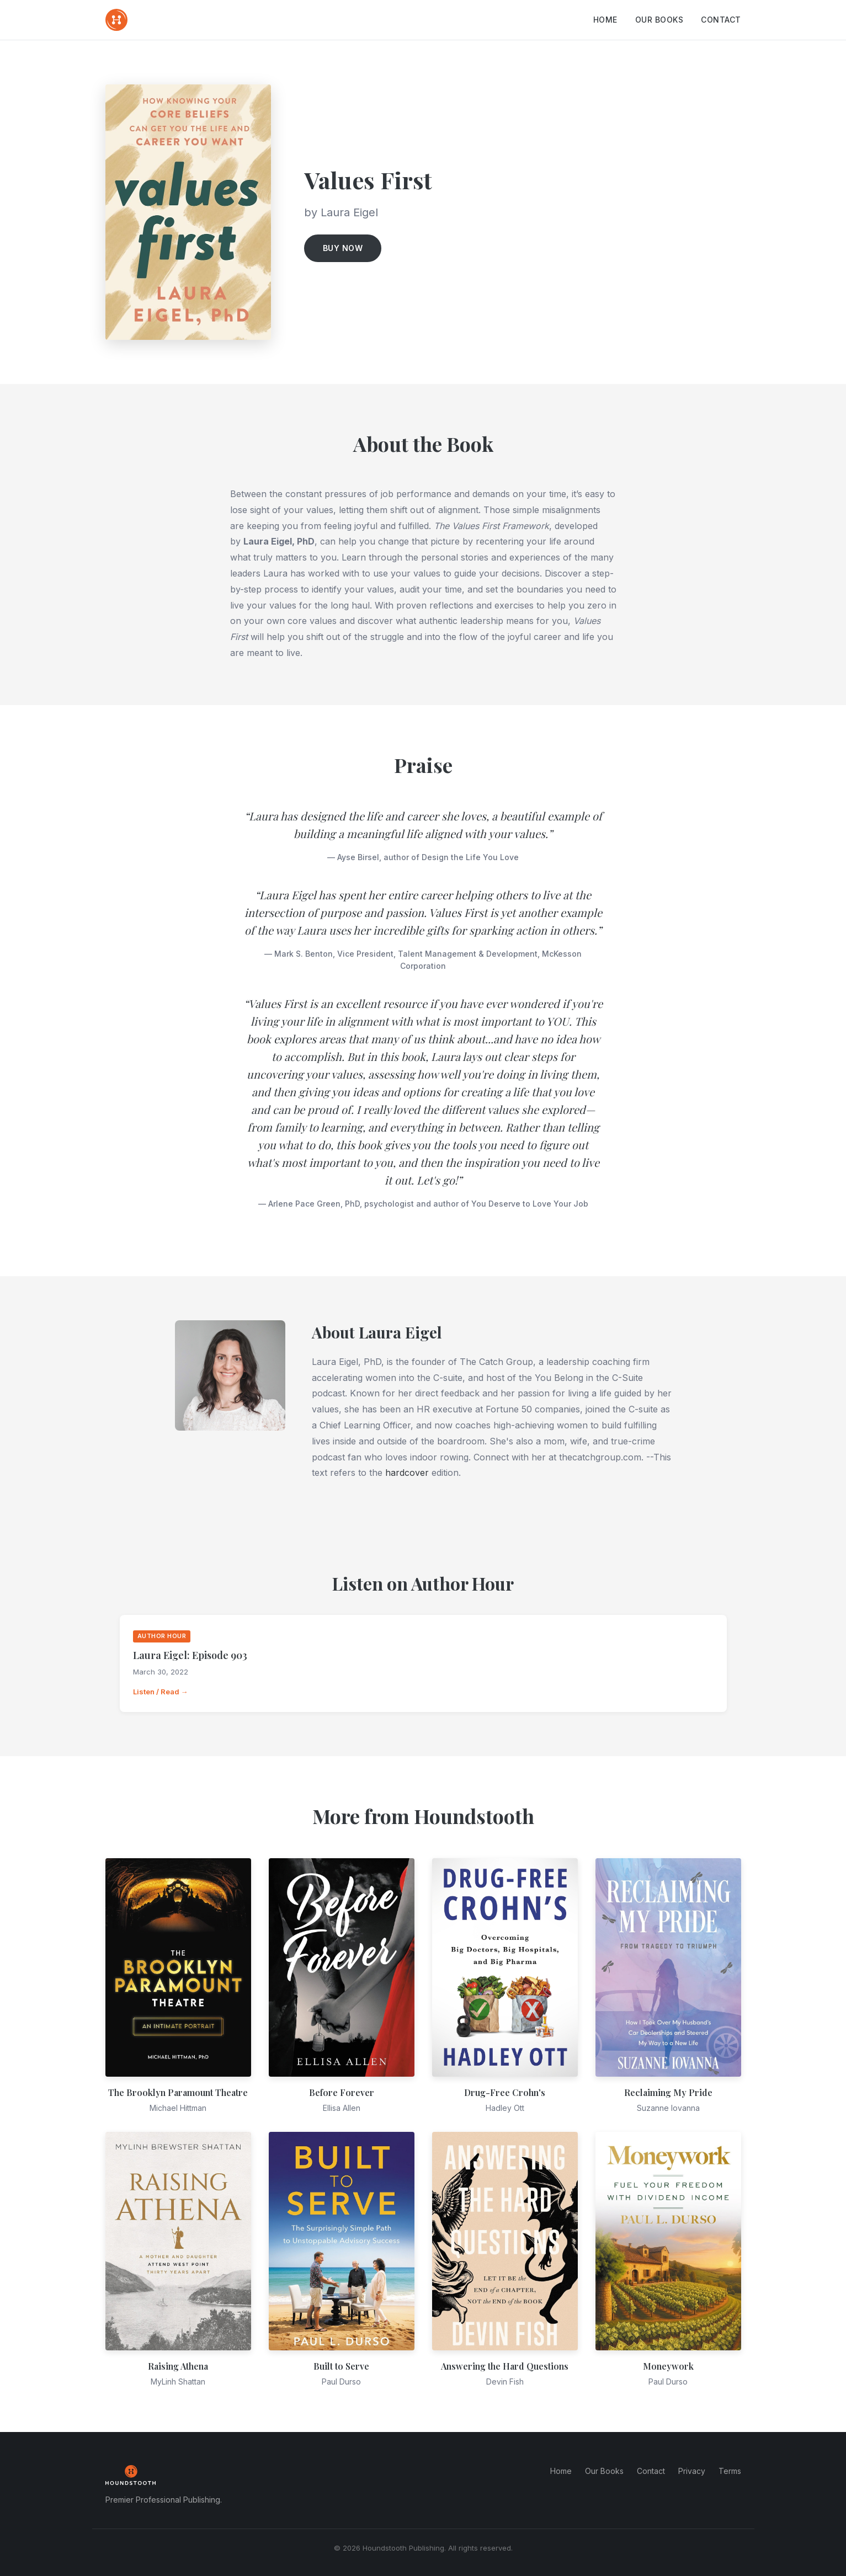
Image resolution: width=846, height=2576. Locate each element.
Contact (721, 19)
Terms (730, 2471)
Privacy (691, 2471)
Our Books (659, 19)
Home (605, 19)
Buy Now (343, 248)
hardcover (407, 1472)
